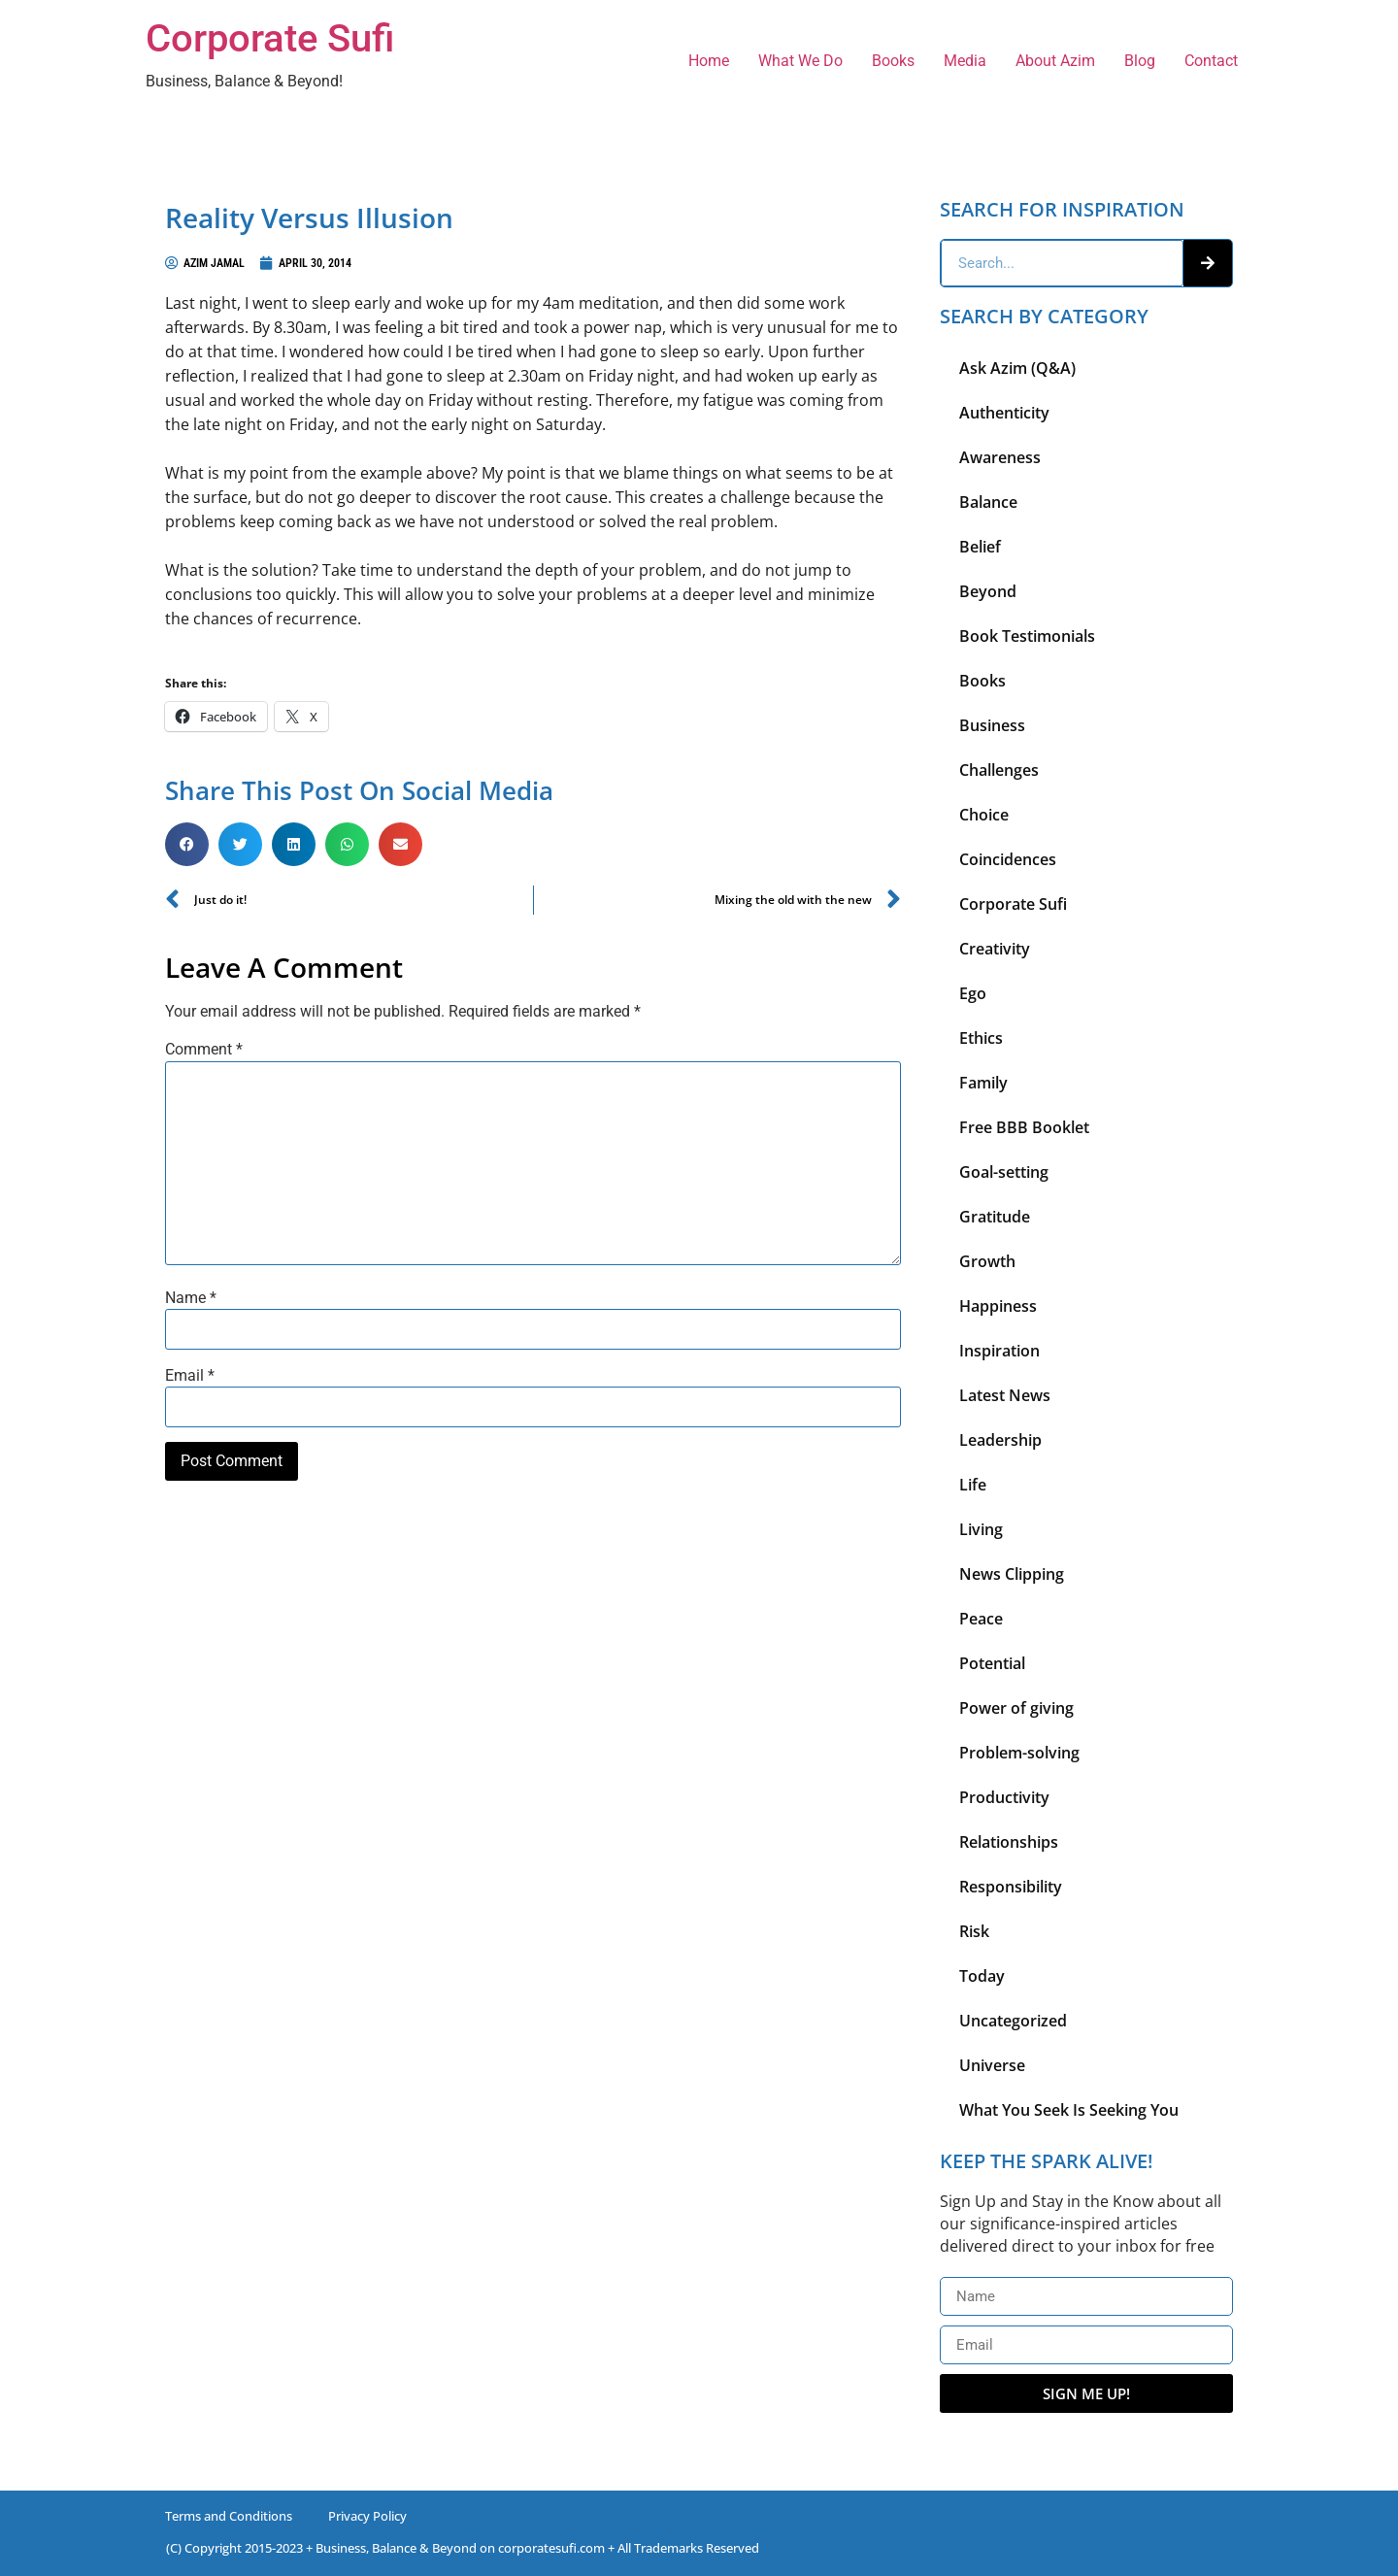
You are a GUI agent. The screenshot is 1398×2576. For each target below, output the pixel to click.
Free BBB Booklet (1024, 1127)
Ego (972, 993)
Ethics (981, 1038)
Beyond (987, 591)
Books (893, 60)
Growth (987, 1261)
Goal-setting (1003, 1172)
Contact (1211, 60)
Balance (988, 502)
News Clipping (1011, 1574)
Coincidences (1007, 859)
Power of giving (1016, 1708)
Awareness (1000, 457)
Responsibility (1010, 1886)
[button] (187, 844)
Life (972, 1484)
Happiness (998, 1306)
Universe (992, 2065)
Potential (992, 1663)
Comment (204, 1049)
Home (708, 60)
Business (992, 725)
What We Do (800, 60)
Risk (974, 1931)
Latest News (1004, 1395)
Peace (981, 1618)
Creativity (994, 948)
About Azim (1055, 60)
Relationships (1008, 1842)
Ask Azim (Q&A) (1017, 368)
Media (965, 60)
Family (983, 1082)
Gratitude (994, 1216)
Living (981, 1529)
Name (190, 1298)
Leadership (1000, 1440)
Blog (1139, 60)
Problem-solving (1019, 1752)
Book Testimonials (1027, 636)
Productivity (1004, 1797)
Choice (984, 814)
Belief (980, 546)
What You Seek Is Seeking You (1069, 2110)
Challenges (999, 770)
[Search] (1207, 263)
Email (190, 1376)
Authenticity (1004, 412)
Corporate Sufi (270, 38)
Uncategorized (1013, 2020)
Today (982, 1976)
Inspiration (999, 1350)
